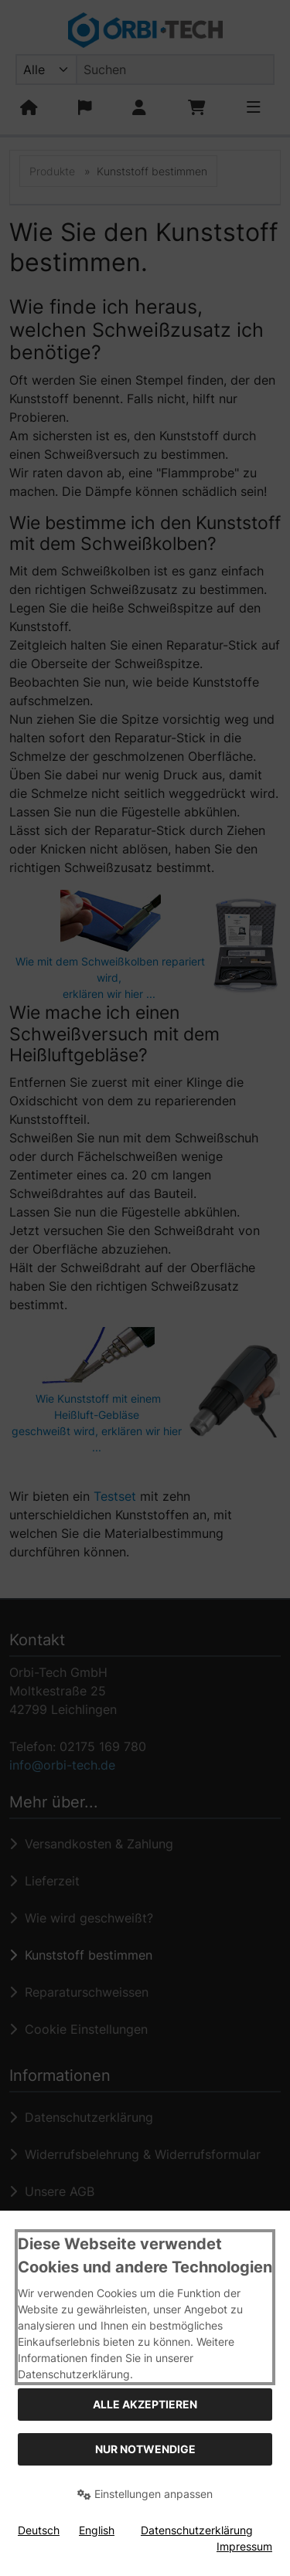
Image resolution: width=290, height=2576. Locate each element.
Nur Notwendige (145, 2449)
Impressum (244, 2546)
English (96, 2530)
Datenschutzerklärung (197, 2530)
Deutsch (39, 2530)
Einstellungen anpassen (145, 2493)
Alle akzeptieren (145, 2404)
